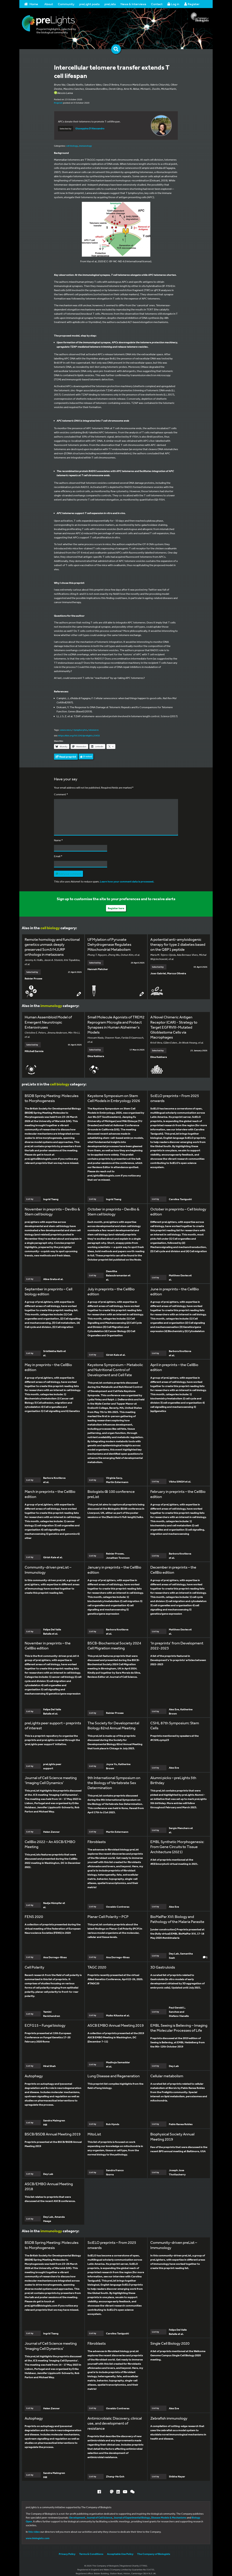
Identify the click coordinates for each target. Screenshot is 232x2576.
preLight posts (89, 4)
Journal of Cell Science (99, 2514)
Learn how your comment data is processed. (127, 881)
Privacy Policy (67, 2550)
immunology (85, 145)
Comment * (61, 794)
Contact (157, 4)
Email (58, 856)
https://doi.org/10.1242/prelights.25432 (79, 735)
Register (191, 4)
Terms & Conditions (91, 2550)
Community (66, 4)
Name (58, 840)
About (48, 4)
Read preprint (66, 756)
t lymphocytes (79, 729)
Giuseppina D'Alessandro (89, 128)
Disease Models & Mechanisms (168, 2514)
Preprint (58, 102)
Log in (173, 4)
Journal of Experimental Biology (131, 2514)
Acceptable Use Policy (120, 2550)
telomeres (93, 729)
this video (34, 2528)
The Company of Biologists (153, 2550)
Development (77, 2514)
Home (31, 4)
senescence (65, 729)
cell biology (72, 145)
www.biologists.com (37, 2535)
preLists (110, 4)
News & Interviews (133, 4)
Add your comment (68, 873)
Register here (116, 908)
